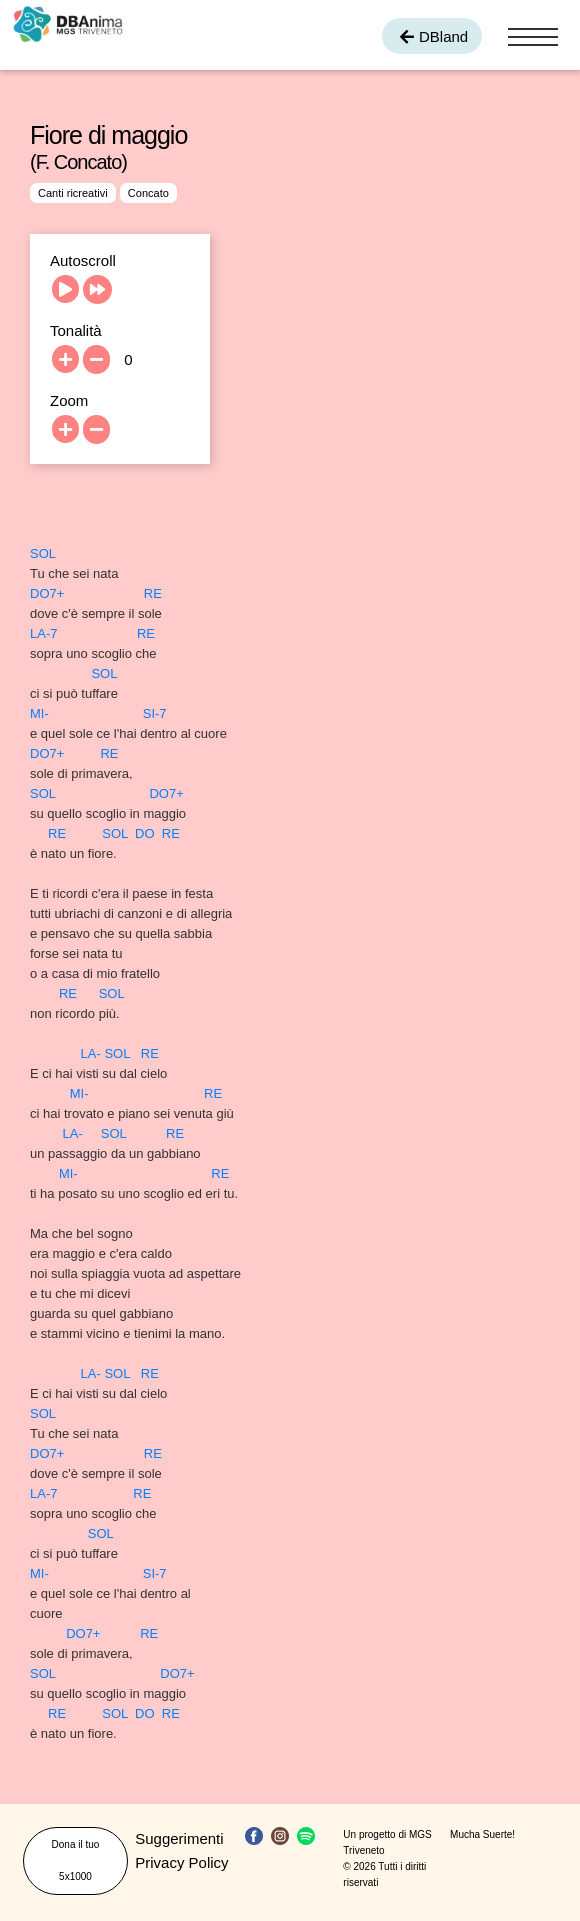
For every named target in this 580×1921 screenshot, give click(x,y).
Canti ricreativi (73, 193)
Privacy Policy (181, 1862)
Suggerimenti (179, 1838)
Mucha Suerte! (482, 1834)
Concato (148, 193)
